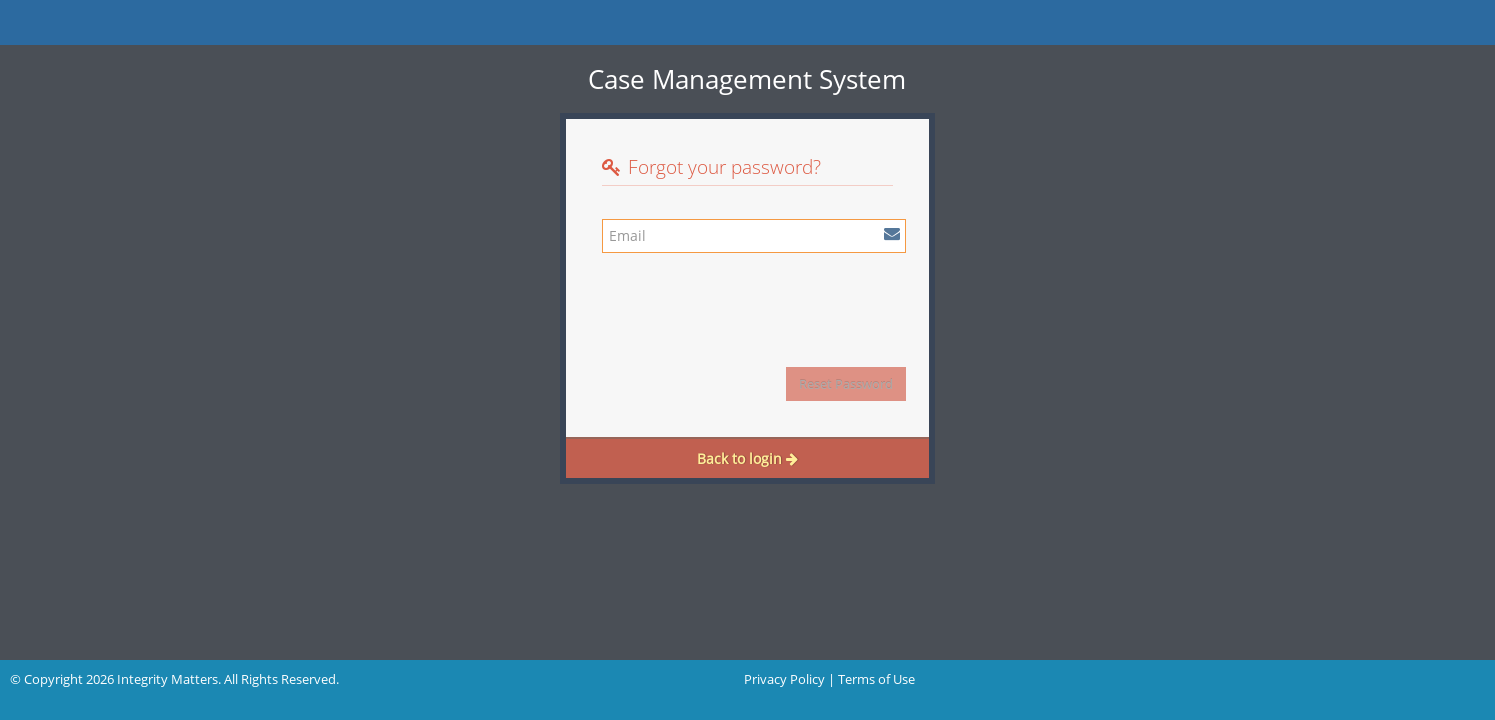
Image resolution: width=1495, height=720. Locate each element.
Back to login (747, 458)
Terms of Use (876, 679)
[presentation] (754, 303)
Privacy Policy (784, 679)
